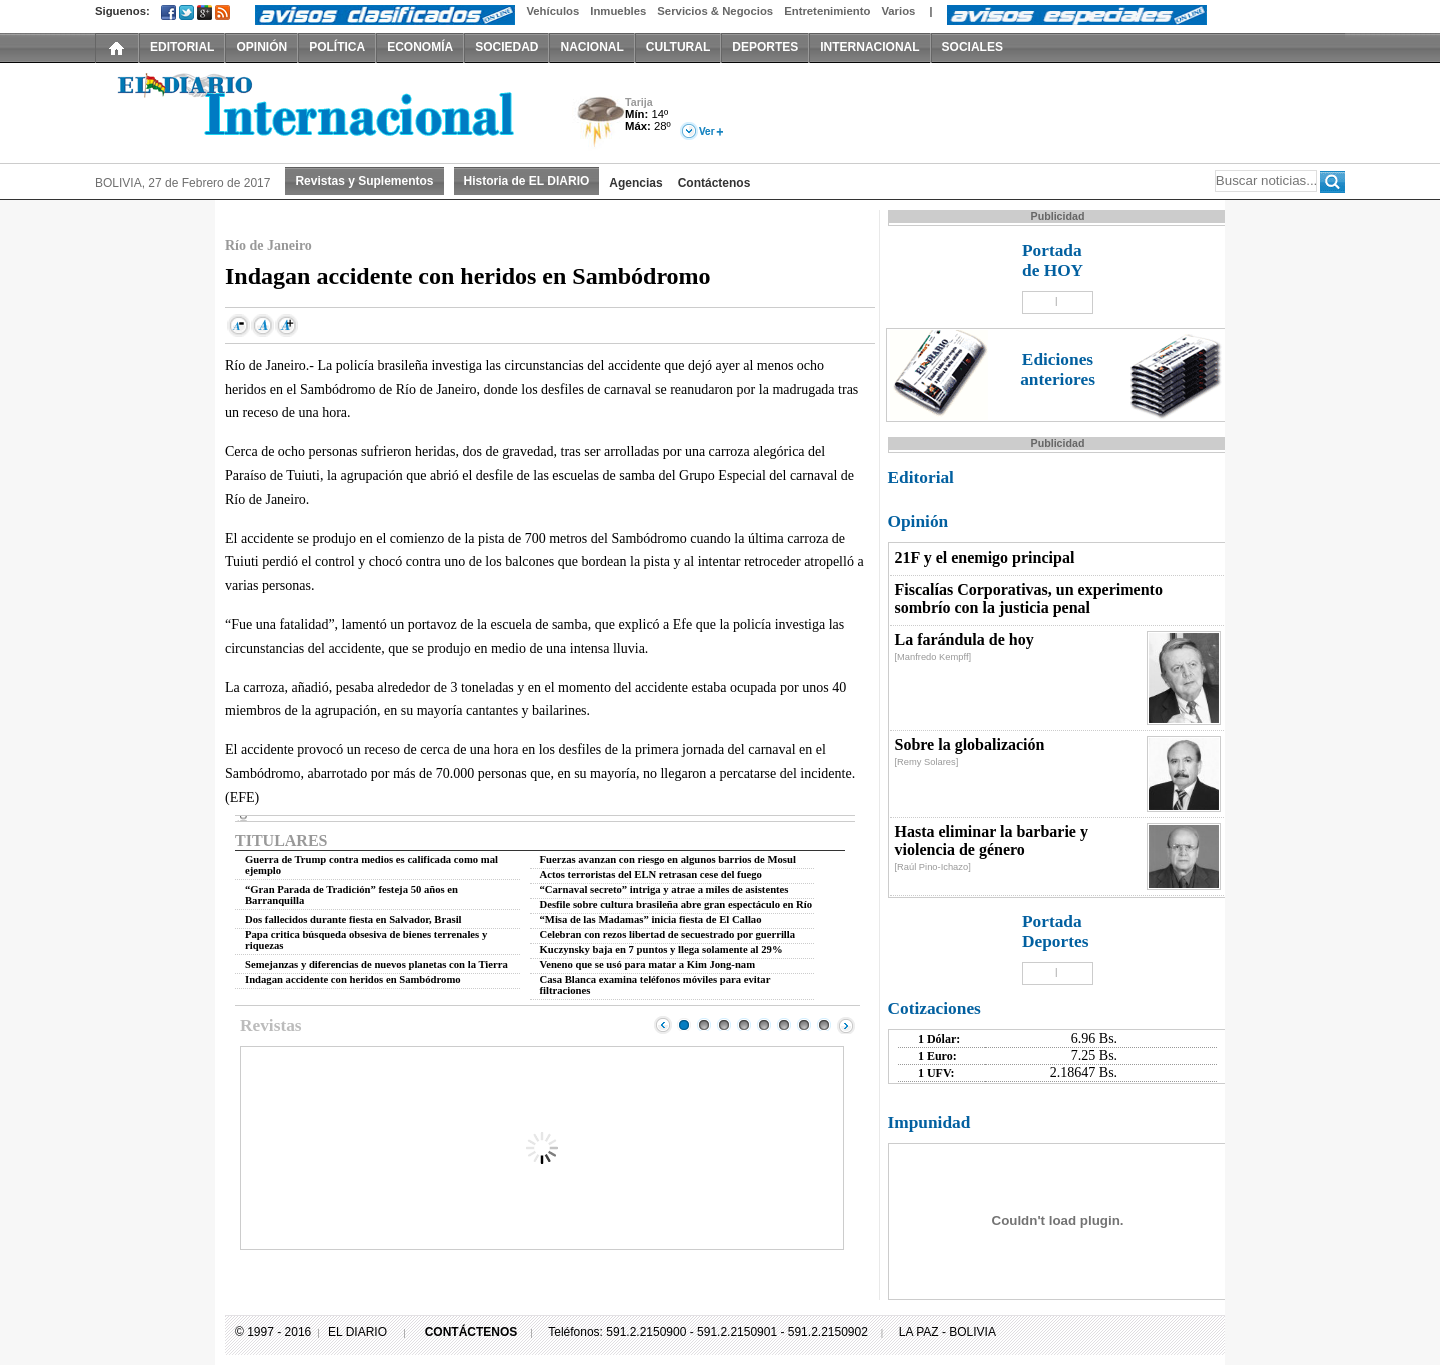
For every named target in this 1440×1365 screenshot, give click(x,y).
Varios (898, 11)
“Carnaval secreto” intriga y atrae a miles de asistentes (664, 889)
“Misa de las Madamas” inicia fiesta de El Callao (651, 919)
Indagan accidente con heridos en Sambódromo (353, 979)
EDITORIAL (182, 47)
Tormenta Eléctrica (597, 123)
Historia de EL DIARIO (527, 181)
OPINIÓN (261, 47)
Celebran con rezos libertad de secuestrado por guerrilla (668, 934)
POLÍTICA (337, 47)
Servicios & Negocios (715, 11)
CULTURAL (678, 47)
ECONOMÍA (420, 47)
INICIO (117, 47)
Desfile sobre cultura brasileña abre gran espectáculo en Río (676, 904)
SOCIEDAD (506, 47)
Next (846, 1025)
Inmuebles (618, 11)
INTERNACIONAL (869, 47)
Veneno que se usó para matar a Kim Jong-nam (648, 964)
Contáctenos (714, 183)
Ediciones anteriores (1057, 369)
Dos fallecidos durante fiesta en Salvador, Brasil (353, 919)
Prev (663, 1025)
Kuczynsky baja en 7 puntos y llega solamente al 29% (661, 949)
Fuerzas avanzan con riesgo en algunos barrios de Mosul (668, 859)
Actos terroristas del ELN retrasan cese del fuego (651, 874)
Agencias (635, 183)
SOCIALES (972, 47)
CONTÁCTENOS (471, 1332)
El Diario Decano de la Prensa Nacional (320, 111)
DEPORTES (765, 47)
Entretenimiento (827, 11)
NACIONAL (591, 47)
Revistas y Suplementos (364, 181)
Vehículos (552, 11)
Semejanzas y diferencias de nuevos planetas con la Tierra (376, 964)
